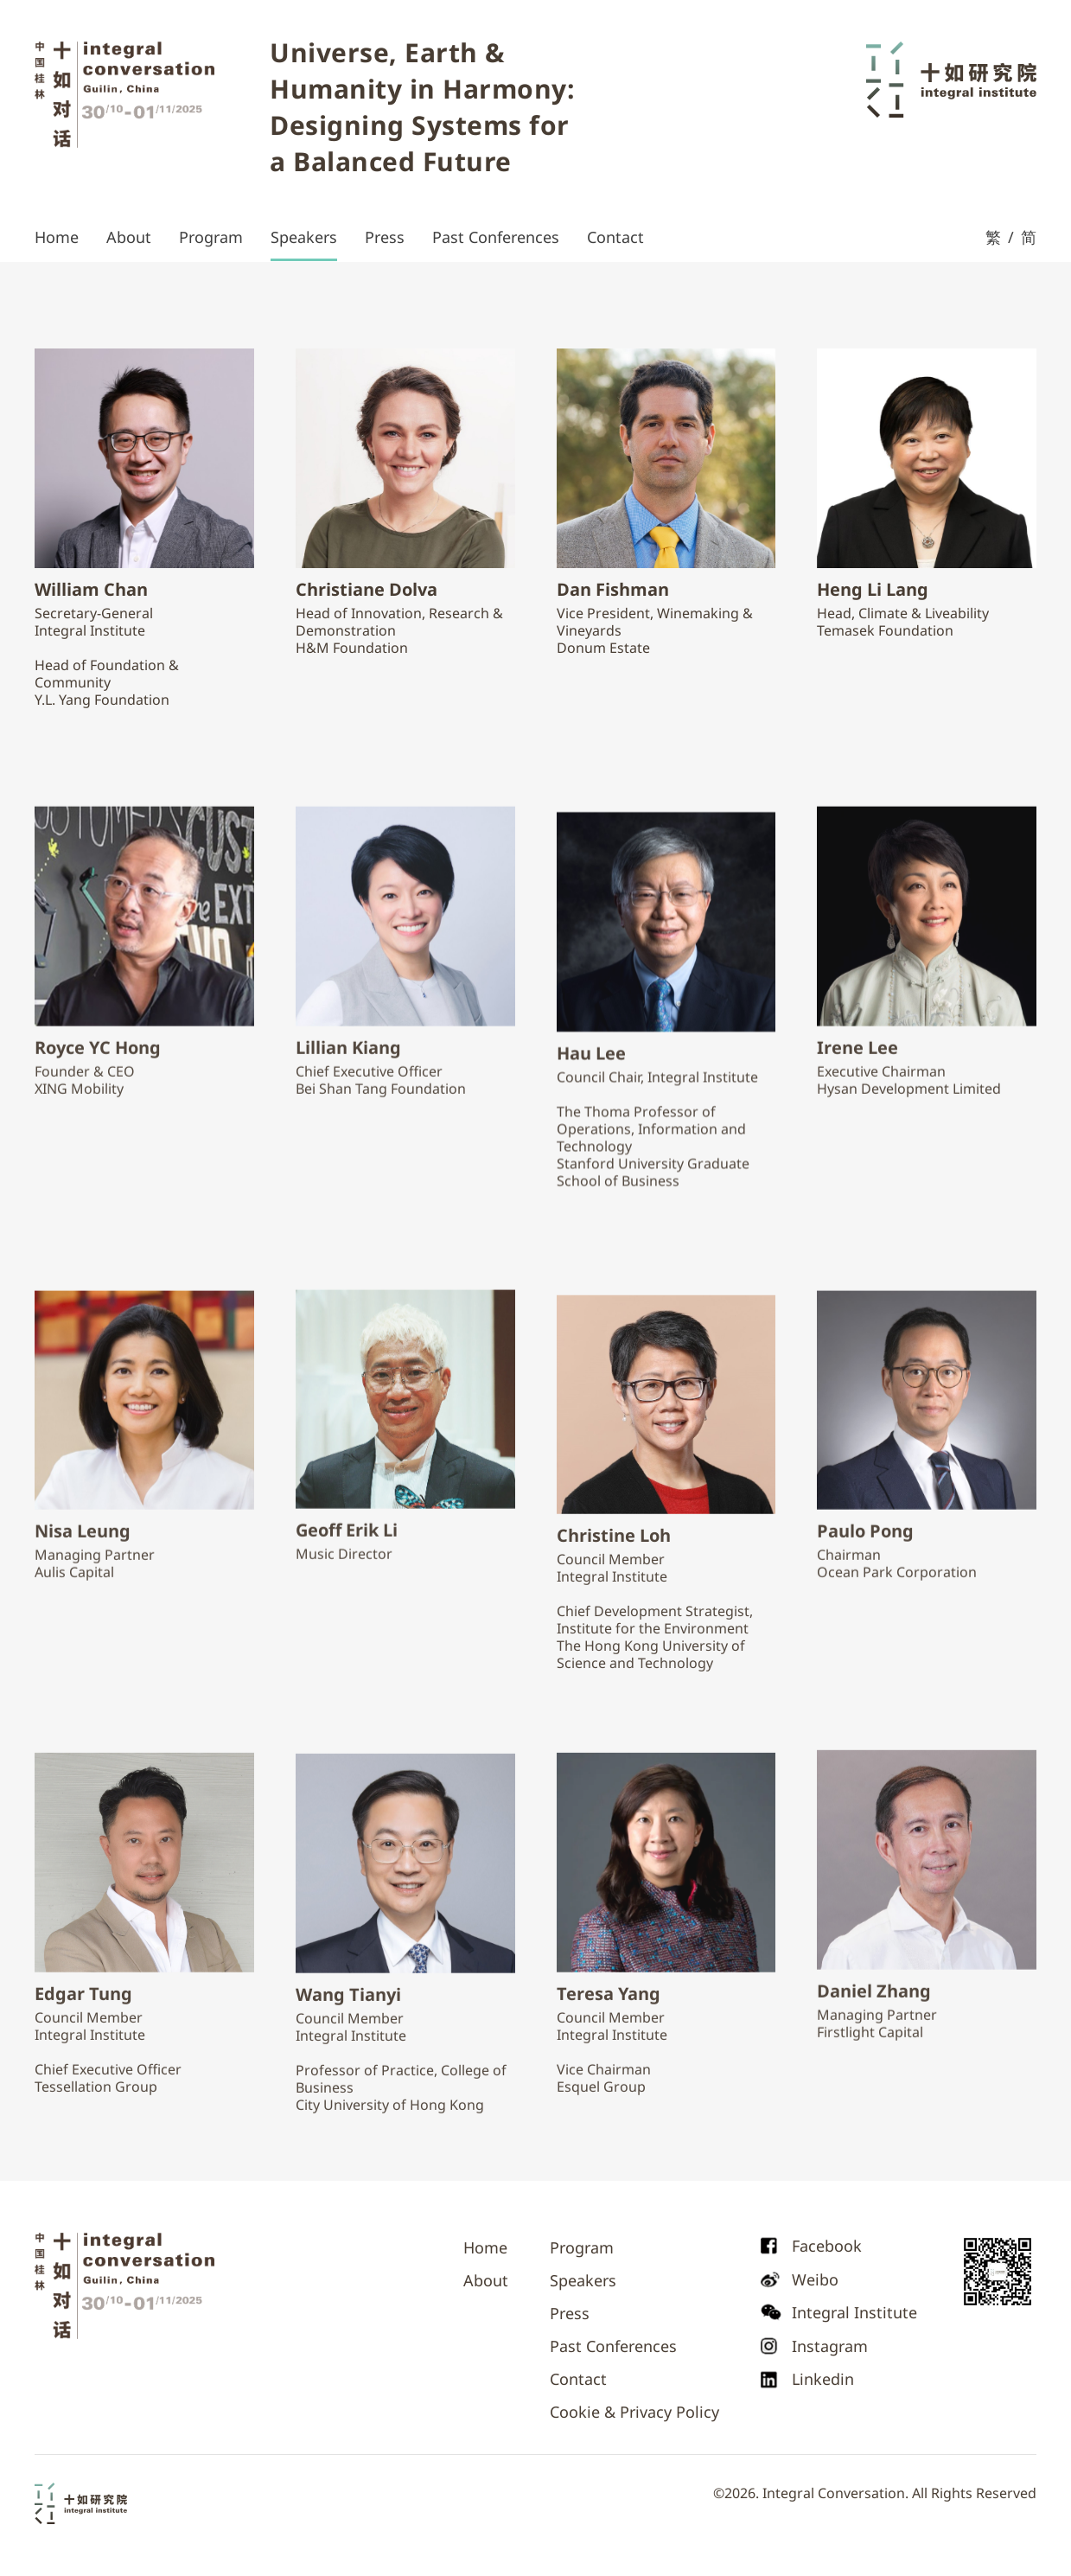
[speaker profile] (144, 458)
